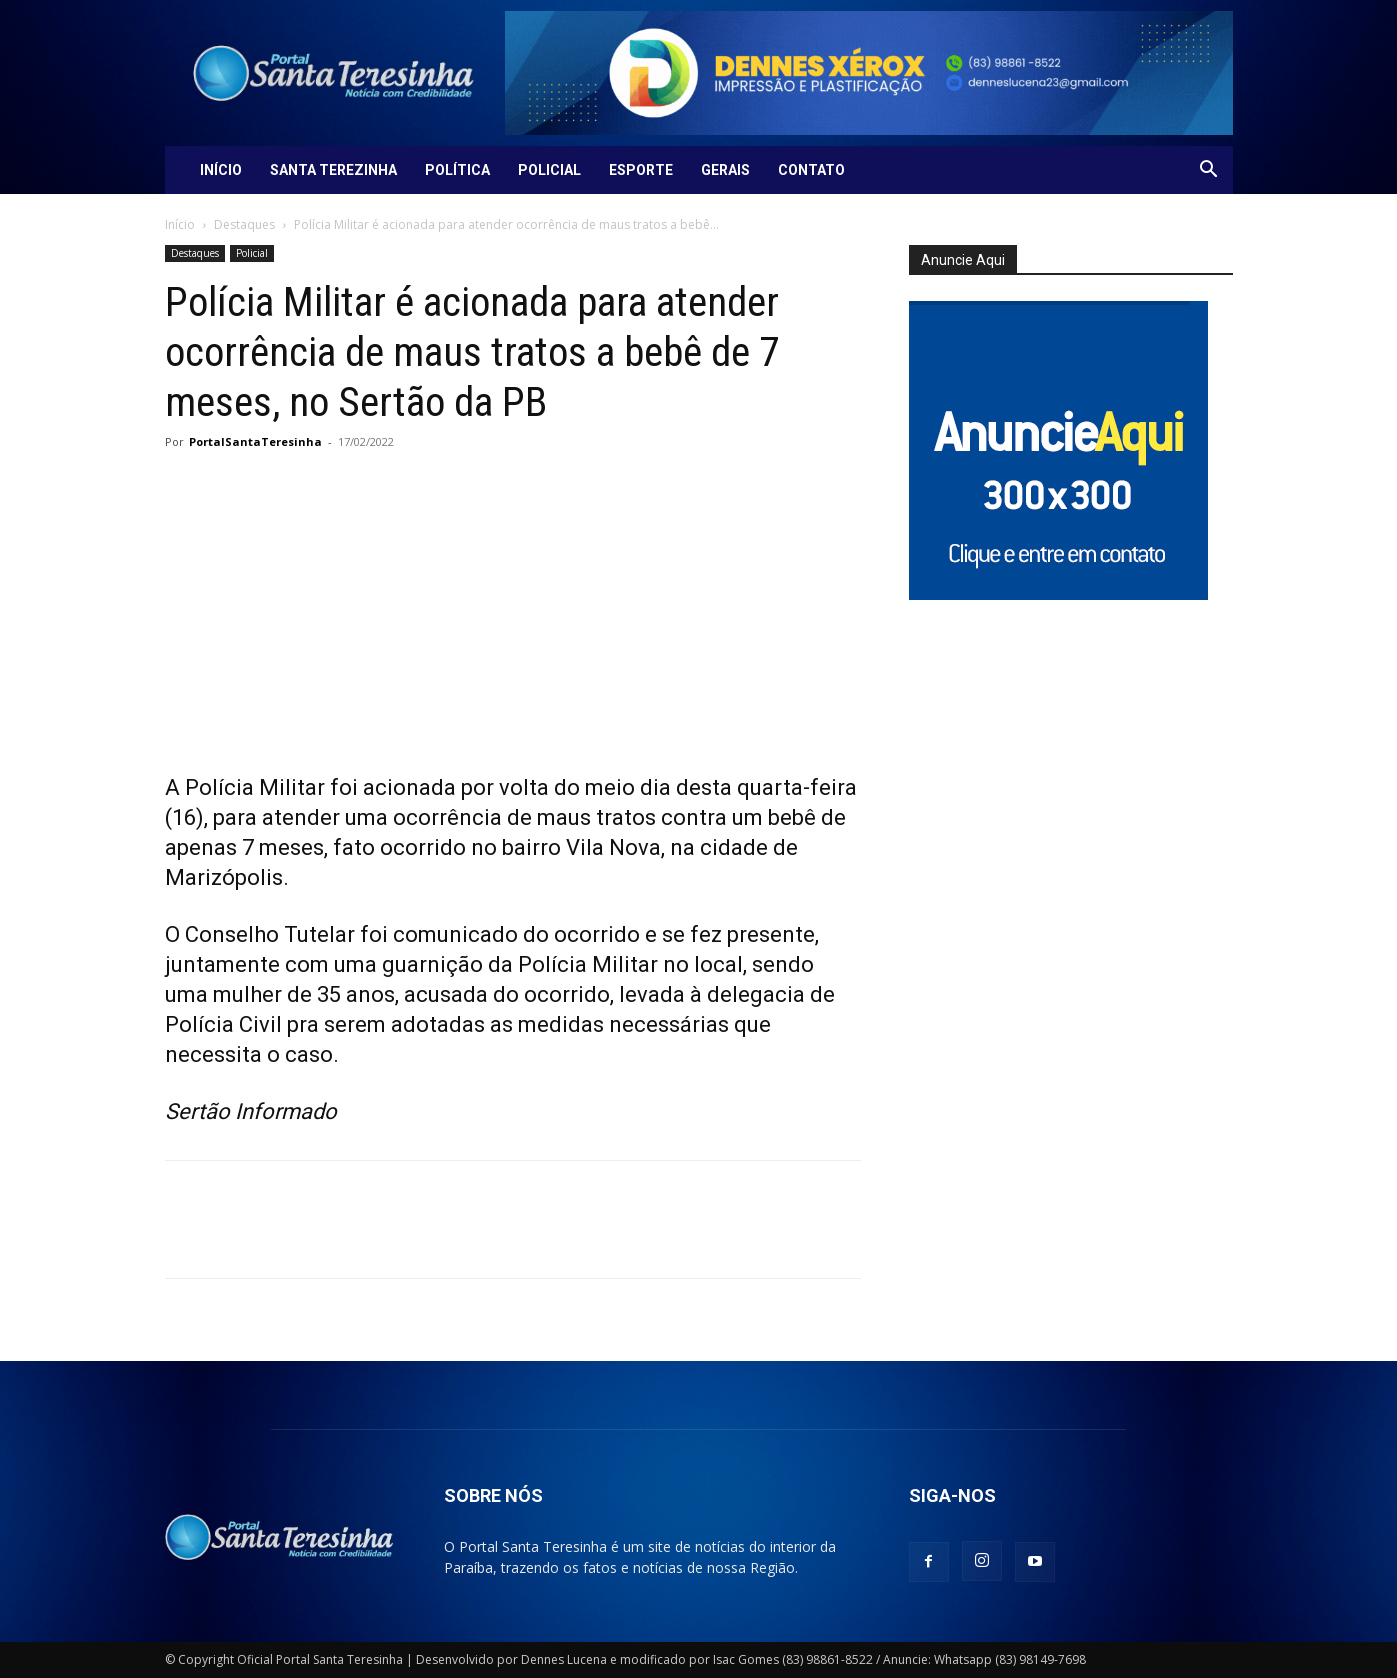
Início (221, 170)
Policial (549, 170)
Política (457, 170)
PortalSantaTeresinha (255, 441)
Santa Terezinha (333, 170)
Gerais (725, 170)
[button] (1209, 171)
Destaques (244, 224)
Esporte (641, 170)
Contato (811, 170)
